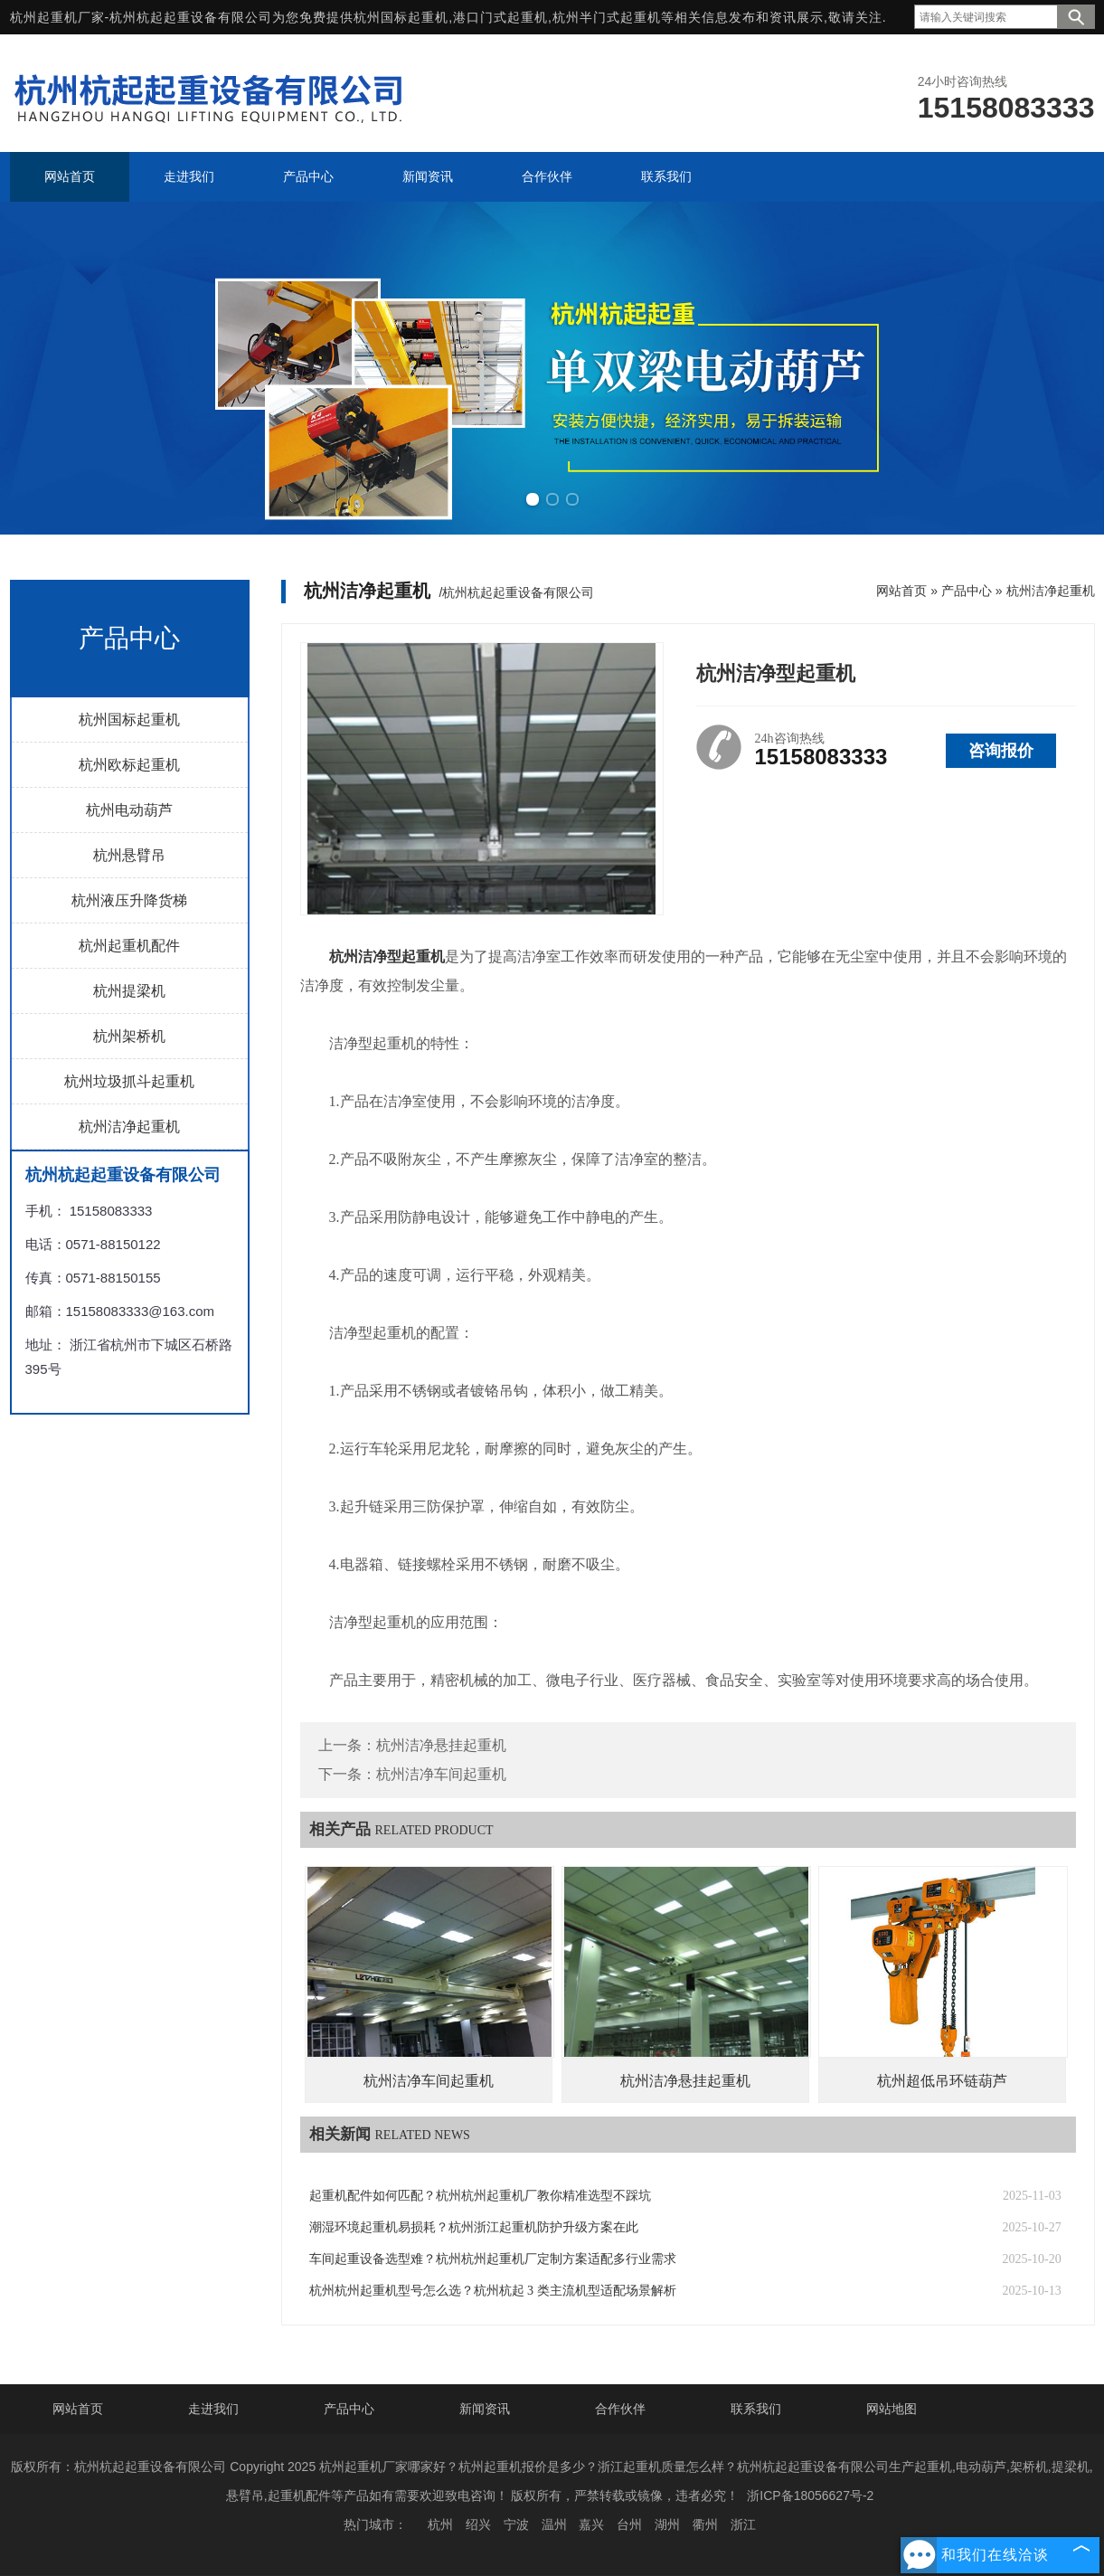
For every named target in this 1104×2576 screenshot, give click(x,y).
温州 (554, 2524)
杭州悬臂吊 (129, 855)
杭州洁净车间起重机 (441, 1774)
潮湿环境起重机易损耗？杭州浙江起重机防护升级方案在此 (473, 2227)
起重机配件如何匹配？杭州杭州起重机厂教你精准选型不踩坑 (480, 2195)
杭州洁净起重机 (129, 1126)
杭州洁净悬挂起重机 (441, 1745)
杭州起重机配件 (129, 945)
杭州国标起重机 (401, 17)
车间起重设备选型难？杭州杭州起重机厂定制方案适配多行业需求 (492, 2259)
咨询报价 (1000, 751)
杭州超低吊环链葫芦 (942, 2080)
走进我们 (213, 2408)
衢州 (705, 2524)
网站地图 (891, 2408)
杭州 (440, 2524)
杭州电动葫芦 (129, 810)
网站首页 (901, 590)
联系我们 (756, 2408)
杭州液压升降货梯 (129, 900)
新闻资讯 (484, 2408)
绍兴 (478, 2524)
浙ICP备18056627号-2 (810, 2495)
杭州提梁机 (129, 991)
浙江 (743, 2524)
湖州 (667, 2524)
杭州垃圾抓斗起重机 (129, 1081)
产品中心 (966, 590)
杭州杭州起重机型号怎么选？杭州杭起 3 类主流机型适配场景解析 (492, 2290)
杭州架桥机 (129, 1036)
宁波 (516, 2524)
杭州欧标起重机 (129, 764)
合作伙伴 (620, 2408)
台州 (629, 2524)
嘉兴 (591, 2524)
